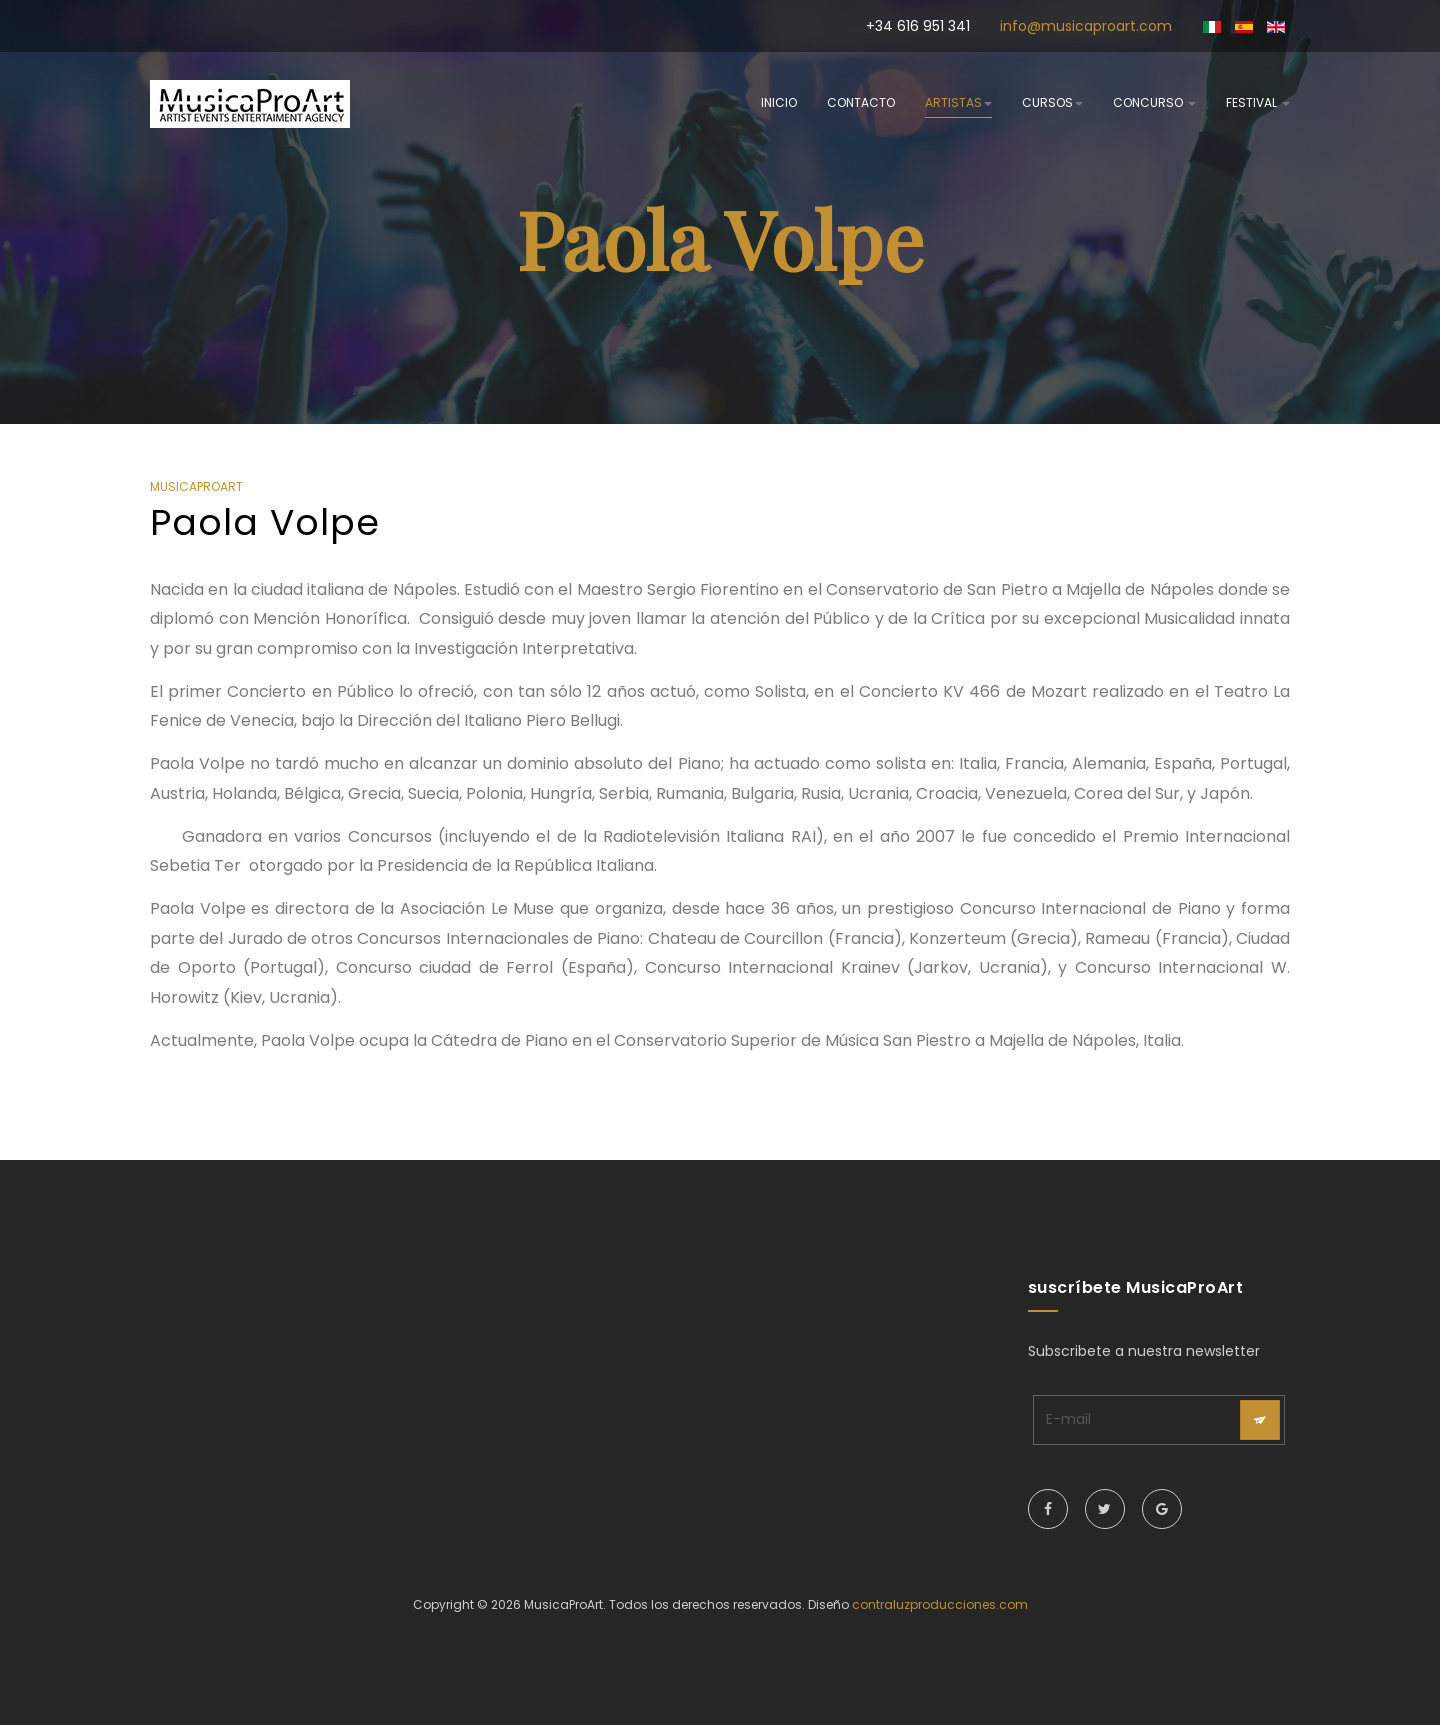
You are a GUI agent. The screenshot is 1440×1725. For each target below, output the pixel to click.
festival (1258, 102)
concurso (1154, 102)
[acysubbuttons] (1260, 1420)
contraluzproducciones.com (940, 1604)
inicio (779, 102)
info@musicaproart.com (1086, 26)
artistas (958, 102)
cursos (1052, 102)
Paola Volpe (265, 522)
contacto (861, 102)
